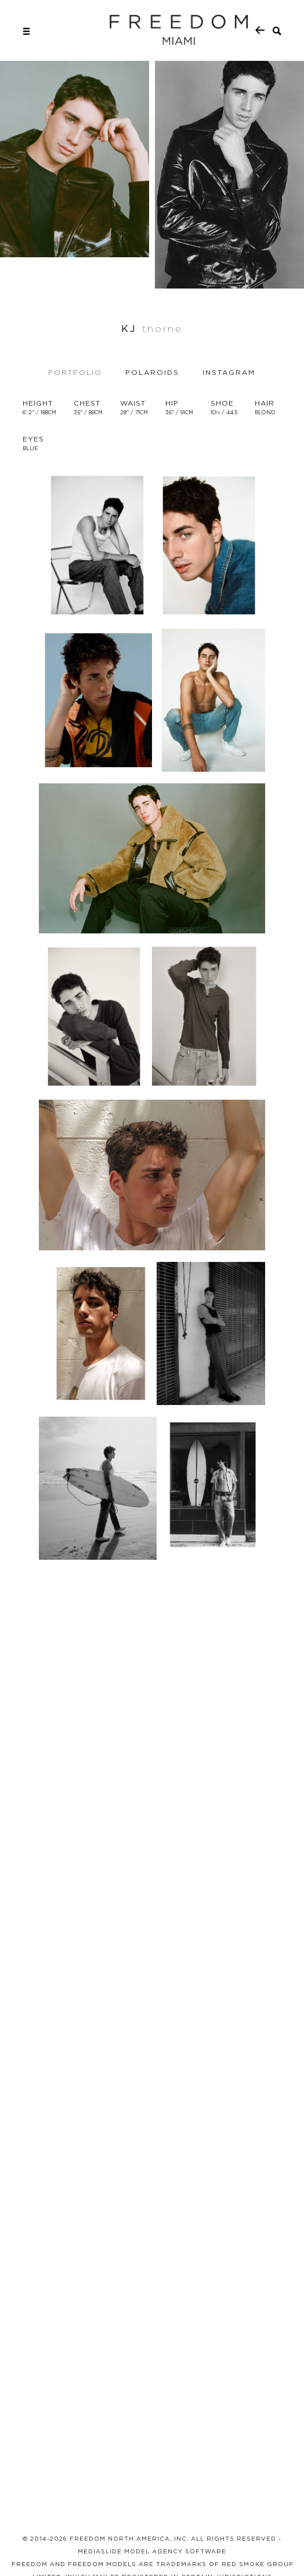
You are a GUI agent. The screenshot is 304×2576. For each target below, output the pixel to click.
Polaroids (152, 372)
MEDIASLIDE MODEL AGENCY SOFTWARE (152, 2551)
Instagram (228, 372)
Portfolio (75, 372)
